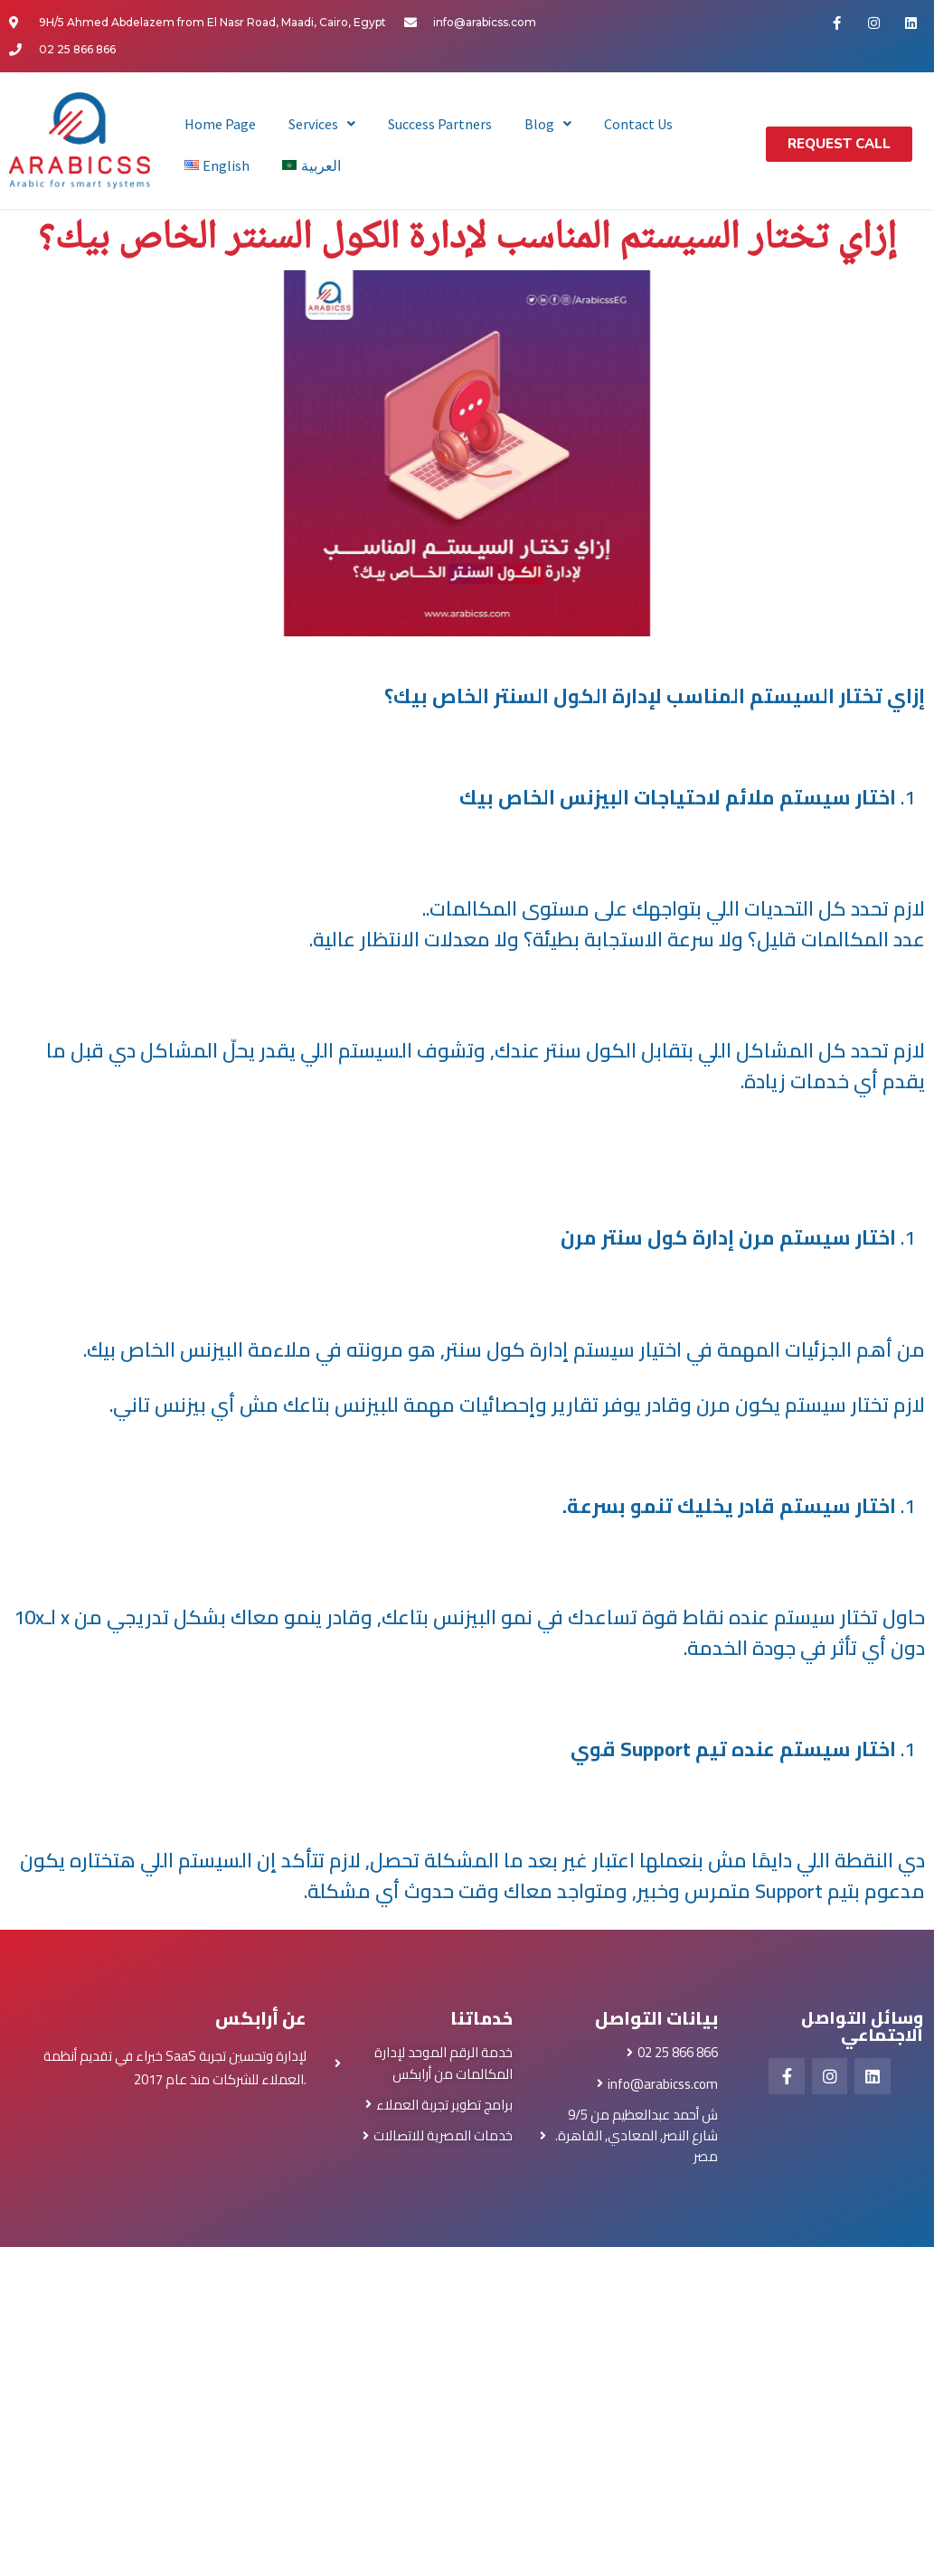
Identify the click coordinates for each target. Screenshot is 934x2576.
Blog (547, 124)
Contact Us (638, 124)
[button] (839, 144)
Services (321, 124)
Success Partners (440, 124)
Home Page (220, 124)
